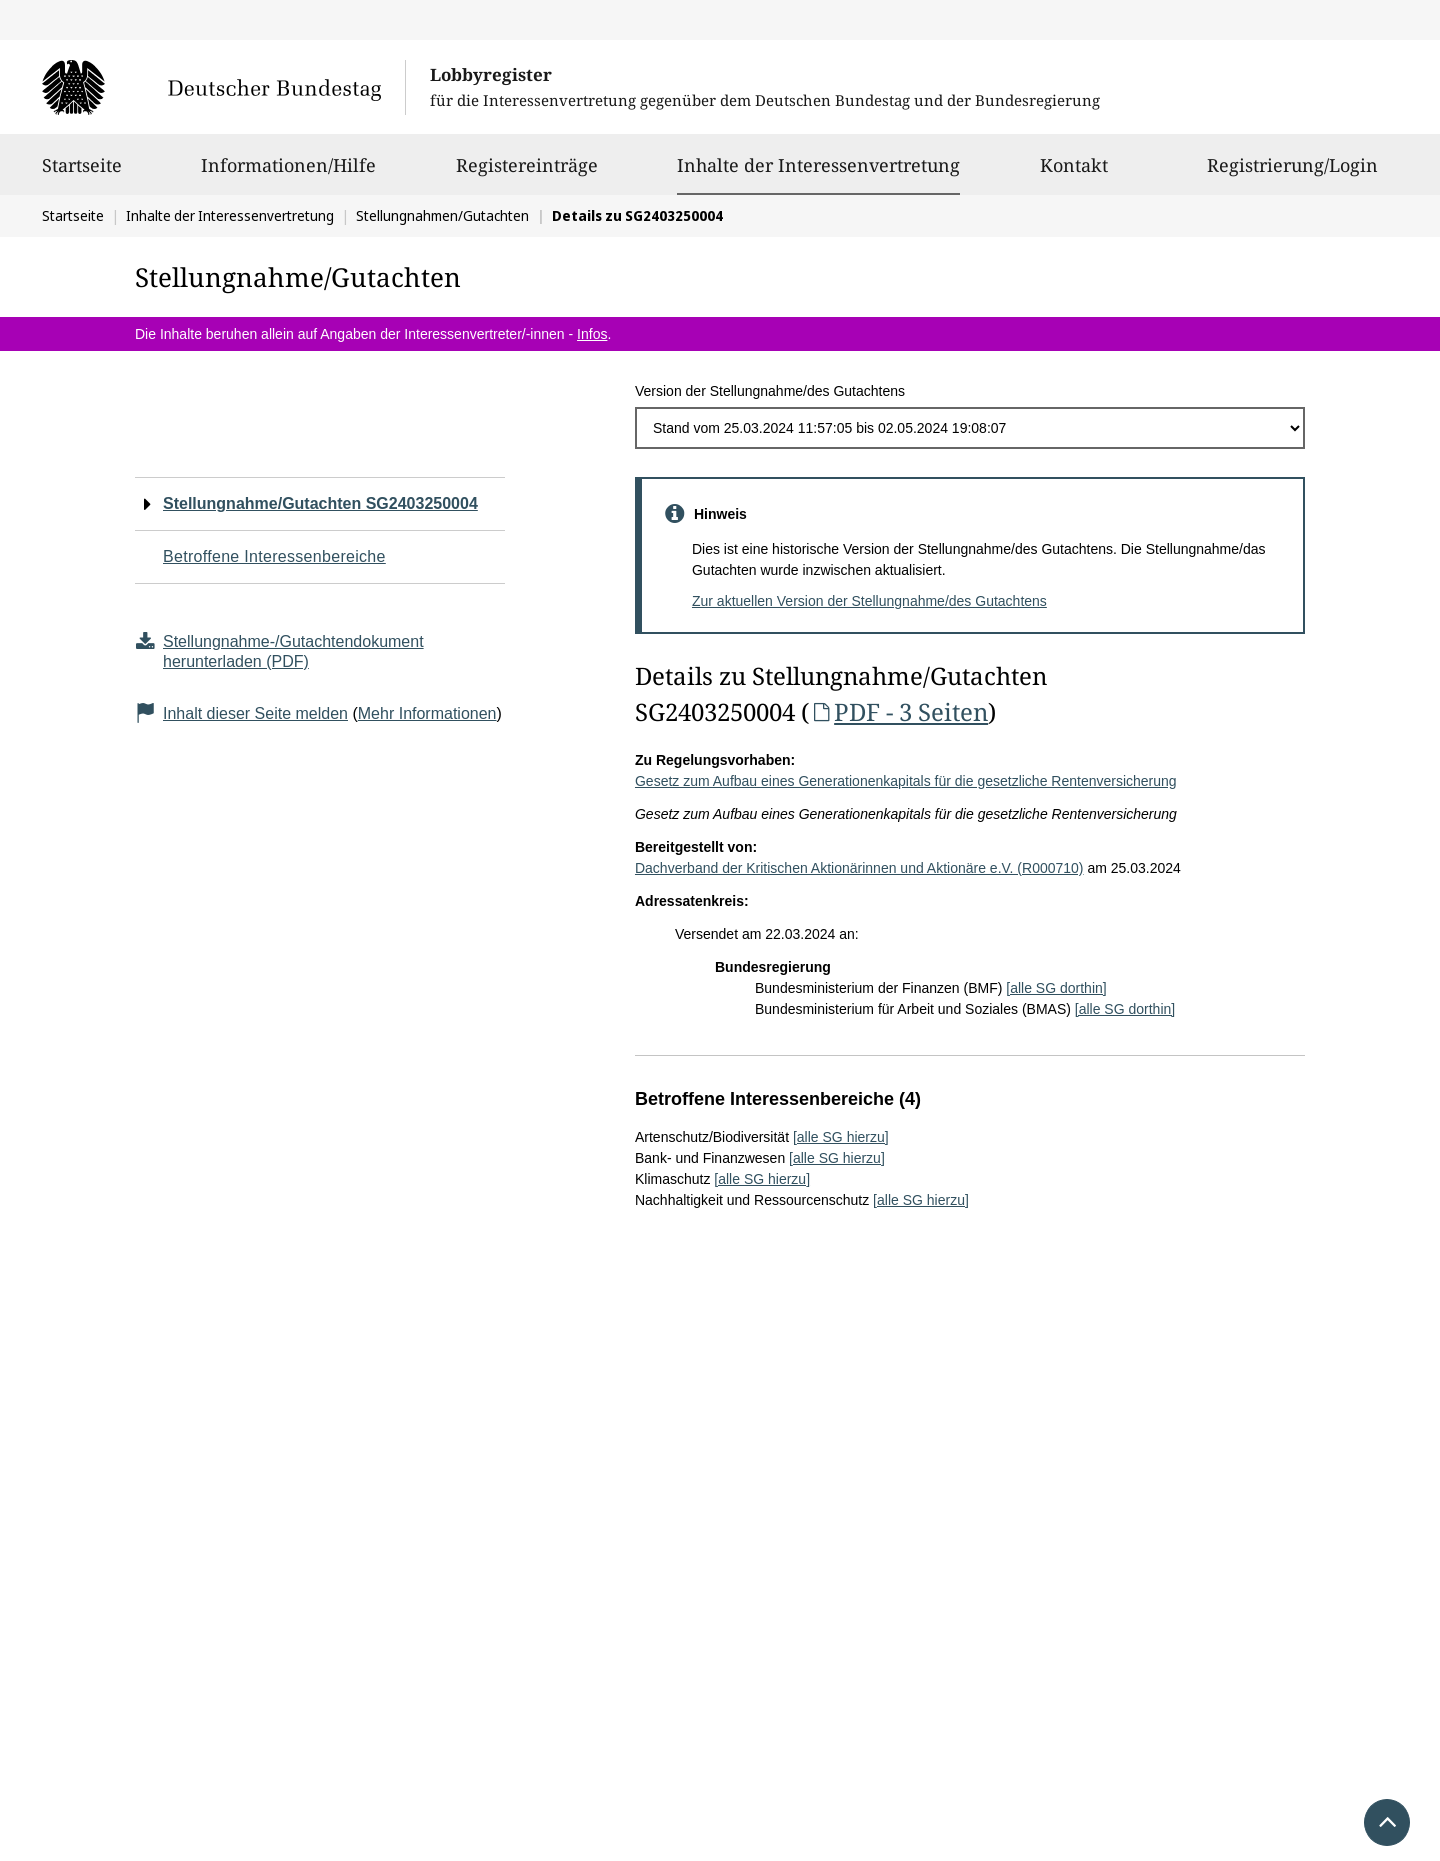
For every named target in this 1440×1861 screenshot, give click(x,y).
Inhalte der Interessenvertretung (818, 165)
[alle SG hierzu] (841, 1137)
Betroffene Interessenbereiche (274, 556)
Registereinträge (527, 174)
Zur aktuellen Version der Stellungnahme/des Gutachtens (869, 601)
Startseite (82, 174)
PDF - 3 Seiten (898, 711)
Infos (592, 334)
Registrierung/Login (1292, 174)
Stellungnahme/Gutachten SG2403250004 (320, 503)
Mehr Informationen (427, 713)
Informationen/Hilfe (288, 174)
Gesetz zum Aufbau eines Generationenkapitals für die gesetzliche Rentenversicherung (906, 781)
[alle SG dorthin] (1056, 988)
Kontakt (1074, 174)
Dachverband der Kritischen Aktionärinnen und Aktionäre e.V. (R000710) (859, 868)
